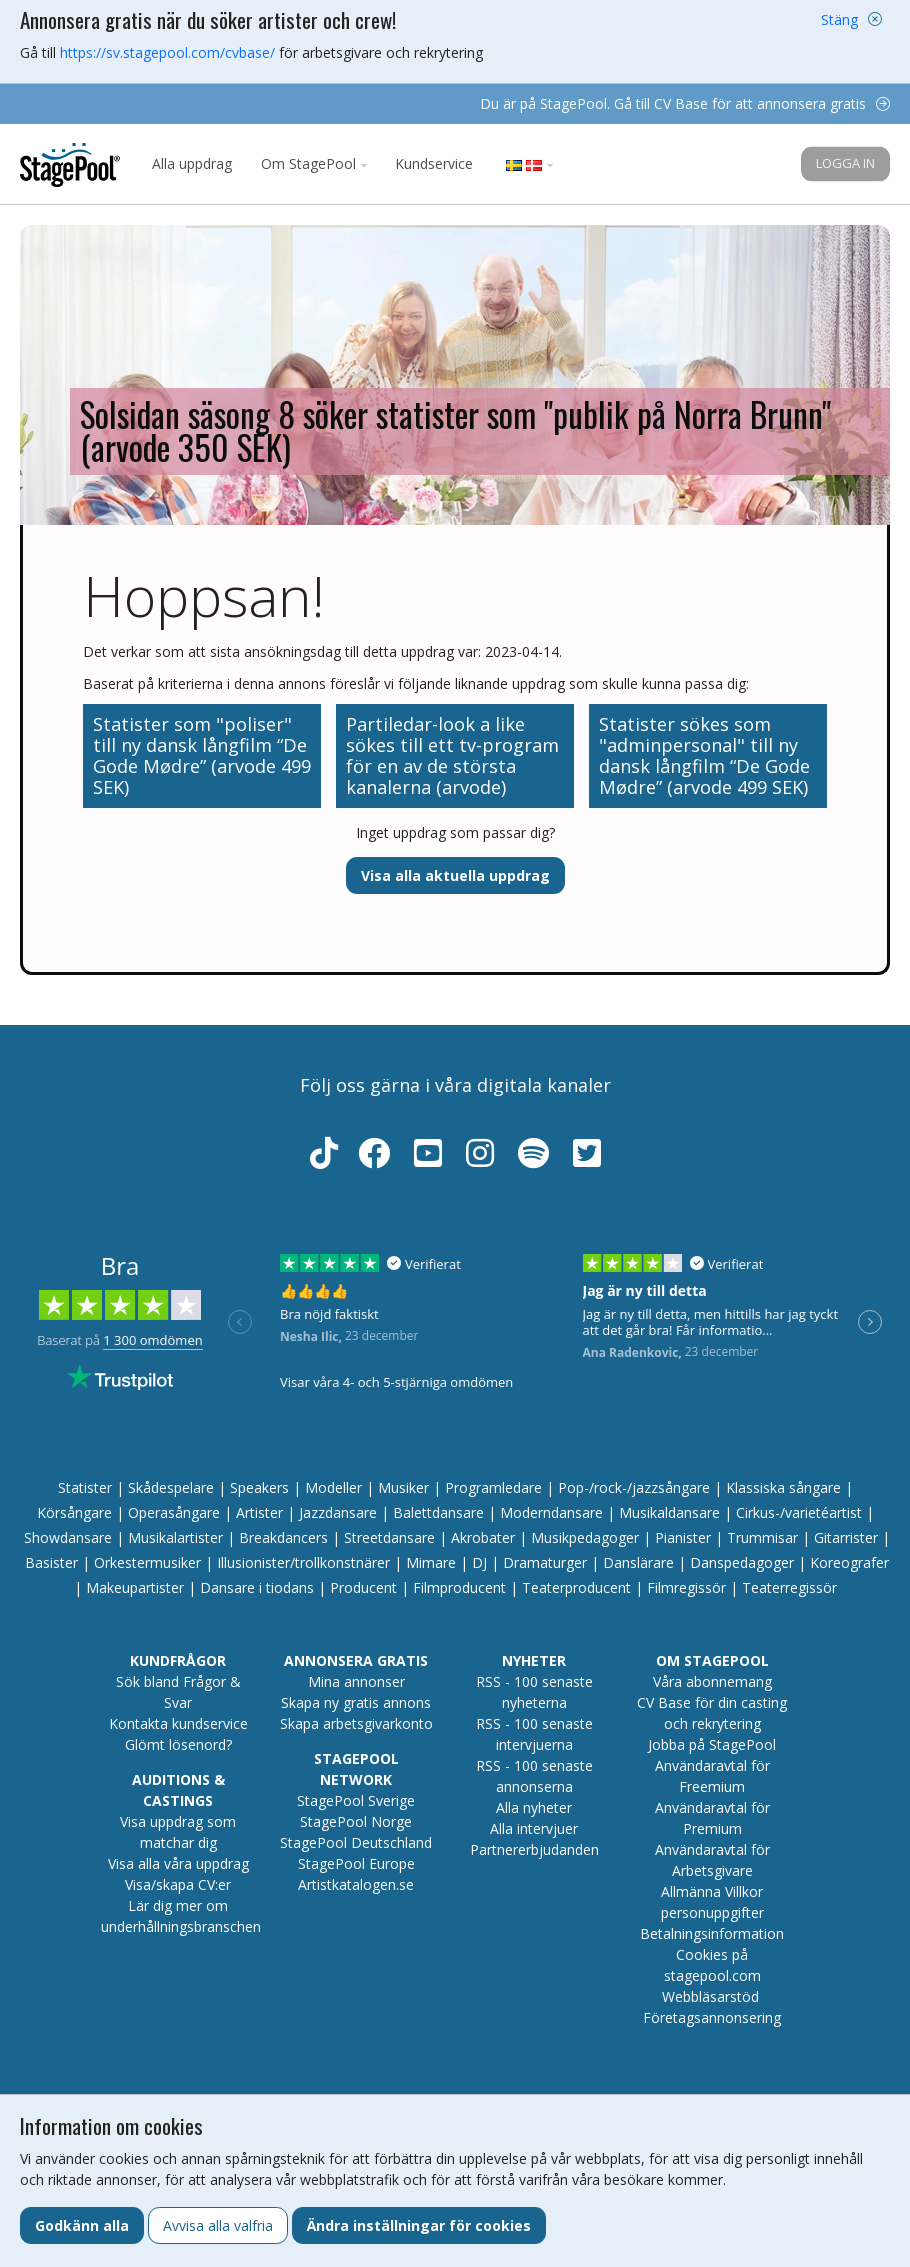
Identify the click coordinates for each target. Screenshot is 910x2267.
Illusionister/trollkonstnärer (303, 1562)
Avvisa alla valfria (218, 2225)
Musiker (403, 1487)
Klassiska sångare (783, 1487)
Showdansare (68, 1537)
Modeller (333, 1487)
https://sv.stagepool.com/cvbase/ (167, 52)
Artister (259, 1512)
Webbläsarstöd (710, 1996)
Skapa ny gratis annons (356, 1702)
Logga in (845, 163)
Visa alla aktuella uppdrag (455, 875)
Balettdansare (438, 1512)
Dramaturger (545, 1562)
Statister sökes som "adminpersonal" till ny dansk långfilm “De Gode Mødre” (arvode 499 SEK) (704, 755)
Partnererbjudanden (534, 1849)
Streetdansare (389, 1537)
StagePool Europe (356, 1863)
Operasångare (174, 1512)
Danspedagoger (742, 1562)
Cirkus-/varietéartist (799, 1512)
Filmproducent (459, 1587)
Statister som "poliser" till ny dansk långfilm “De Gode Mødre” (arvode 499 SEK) (202, 755)
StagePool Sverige (356, 1800)
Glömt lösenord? (178, 1744)
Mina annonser (356, 1681)
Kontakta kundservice (178, 1723)
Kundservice (434, 163)
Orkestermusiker (147, 1562)
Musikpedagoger (585, 1537)
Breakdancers (283, 1537)
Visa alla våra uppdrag (178, 1863)
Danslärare (638, 1562)
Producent (363, 1587)
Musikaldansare (669, 1512)
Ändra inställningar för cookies (419, 2225)
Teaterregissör (789, 1587)
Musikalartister (175, 1537)
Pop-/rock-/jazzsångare (634, 1487)
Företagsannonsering (712, 2017)
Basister (51, 1562)
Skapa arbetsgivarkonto (356, 1723)
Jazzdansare (338, 1512)
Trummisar (762, 1537)
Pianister (683, 1537)
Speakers (259, 1487)
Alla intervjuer (534, 1828)
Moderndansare (551, 1512)
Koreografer (849, 1562)
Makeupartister (135, 1587)
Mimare (431, 1562)
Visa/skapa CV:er (178, 1884)
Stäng (839, 19)
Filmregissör (686, 1587)
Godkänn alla (82, 2225)
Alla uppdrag (192, 163)
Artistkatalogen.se (356, 1884)
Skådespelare (171, 1487)
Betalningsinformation (712, 1933)
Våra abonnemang (712, 1681)
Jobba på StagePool (712, 1744)
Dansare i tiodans (257, 1587)
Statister (85, 1487)
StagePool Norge (356, 1821)
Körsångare (74, 1512)
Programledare (493, 1487)
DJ (479, 1562)
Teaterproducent (576, 1587)
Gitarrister (846, 1537)
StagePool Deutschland (356, 1842)
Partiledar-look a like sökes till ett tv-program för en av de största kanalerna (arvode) (452, 755)
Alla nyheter (534, 1807)
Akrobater (483, 1537)
